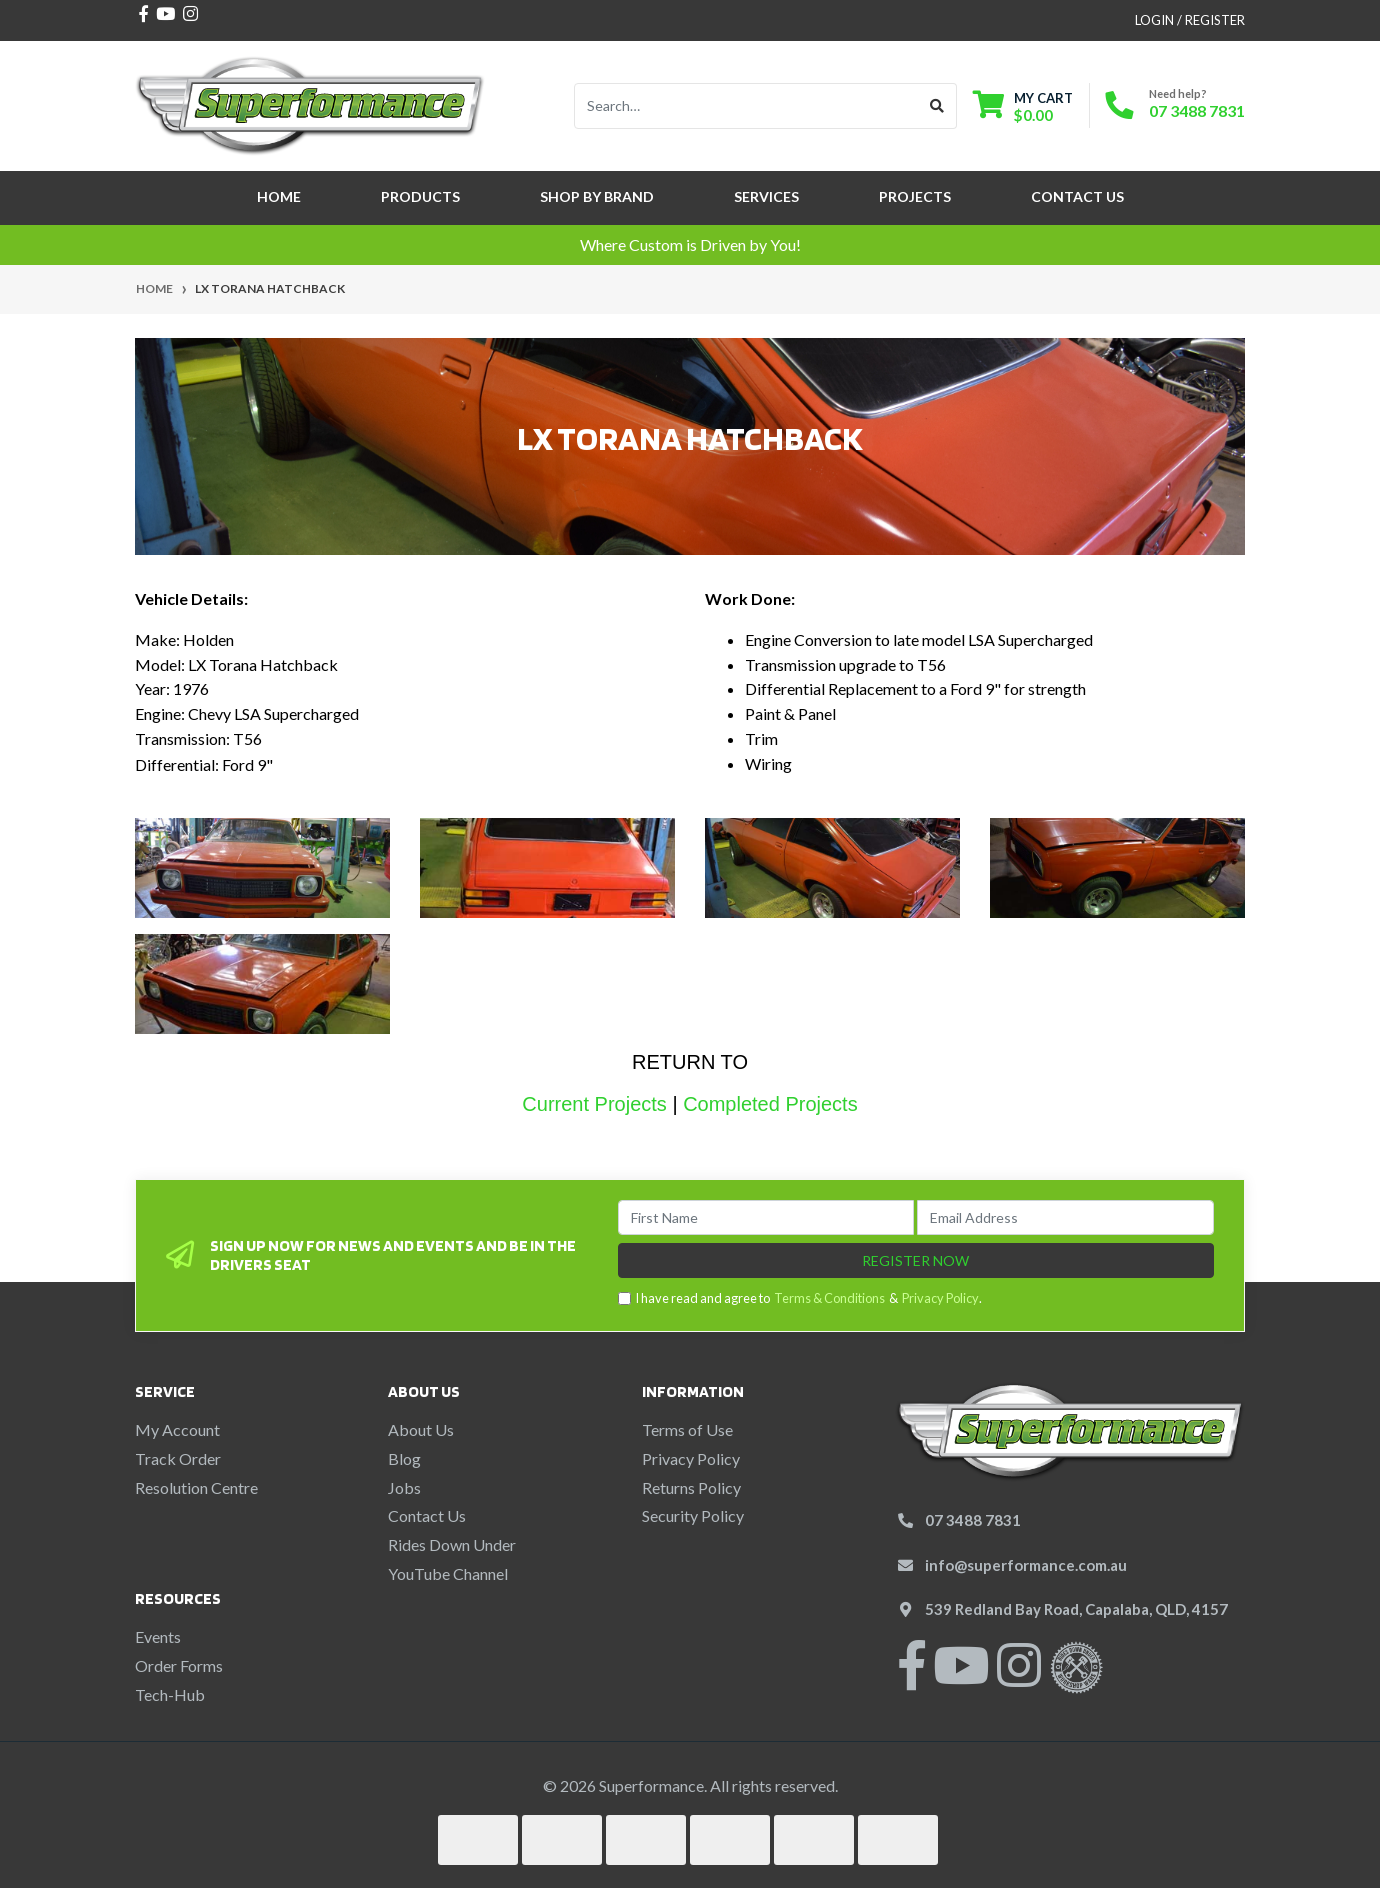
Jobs (404, 1487)
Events (158, 1636)
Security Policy (693, 1515)
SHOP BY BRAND (597, 196)
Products (420, 196)
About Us (421, 1429)
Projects (915, 196)
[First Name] (766, 1217)
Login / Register (1190, 20)
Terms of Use (687, 1429)
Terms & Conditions (829, 1298)
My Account (177, 1429)
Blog (404, 1458)
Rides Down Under (452, 1544)
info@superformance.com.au (1026, 1565)
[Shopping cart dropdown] (1023, 106)
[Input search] (746, 106)
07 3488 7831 (1197, 110)
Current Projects (594, 1104)
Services (766, 196)
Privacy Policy (940, 1298)
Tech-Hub (170, 1694)
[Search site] (937, 106)
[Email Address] (1065, 1217)
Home (279, 196)
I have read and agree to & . (800, 1298)
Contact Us (1077, 196)
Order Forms (179, 1665)
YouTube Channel (448, 1573)
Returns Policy (691, 1487)
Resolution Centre (196, 1487)
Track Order (178, 1458)
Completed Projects (770, 1104)
